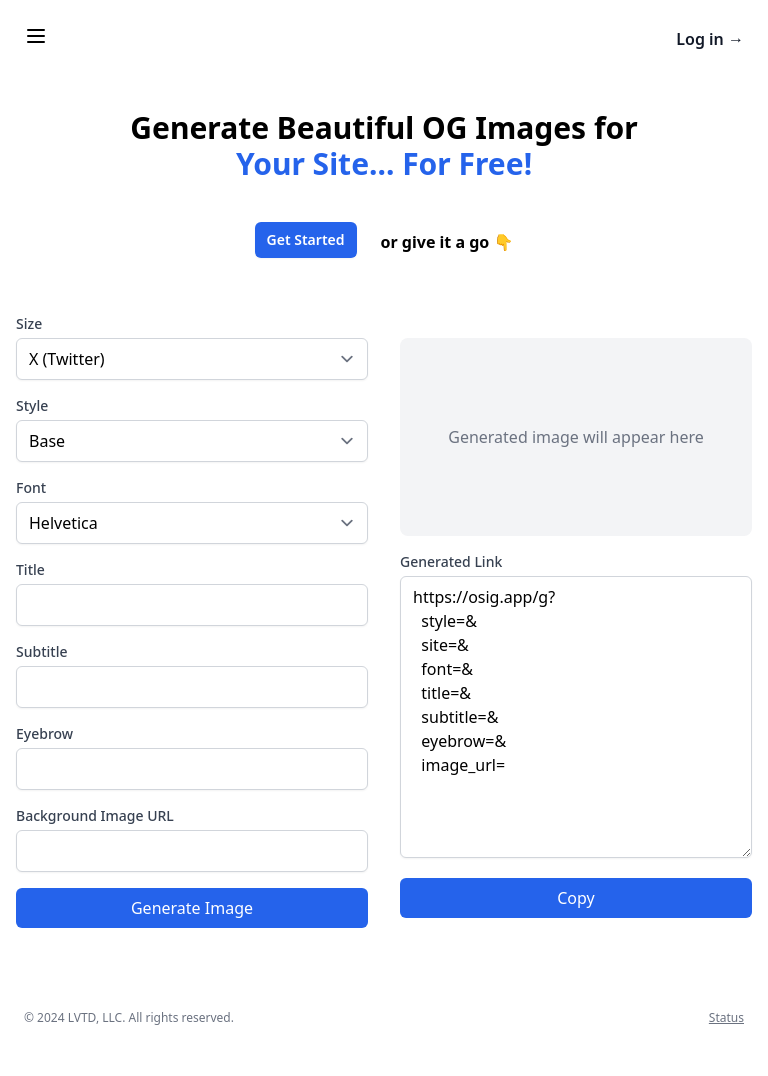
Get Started (306, 239)
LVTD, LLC (95, 1017)
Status (726, 1017)
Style (32, 405)
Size (29, 323)
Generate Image (192, 908)
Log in (710, 39)
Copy (575, 898)
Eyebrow (44, 733)
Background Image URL (95, 815)
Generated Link (451, 561)
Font (31, 487)
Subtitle (41, 651)
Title (30, 569)
